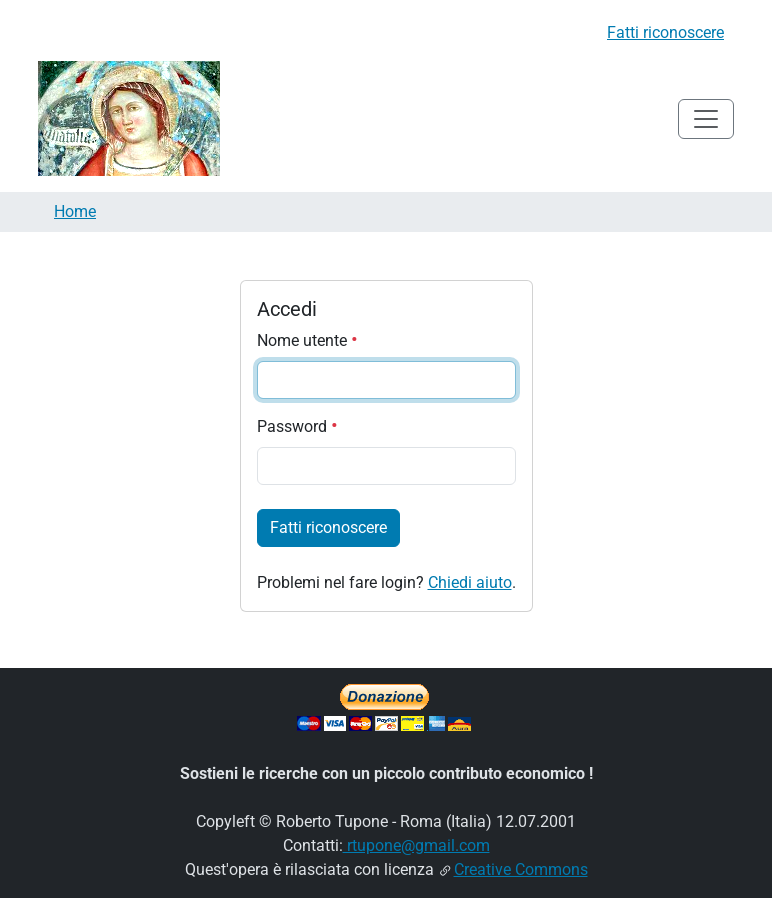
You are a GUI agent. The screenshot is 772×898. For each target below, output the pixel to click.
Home (75, 211)
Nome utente (307, 340)
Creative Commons (521, 869)
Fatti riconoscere (665, 32)
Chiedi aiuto (470, 582)
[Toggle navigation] (706, 119)
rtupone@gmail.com (416, 845)
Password (297, 426)
